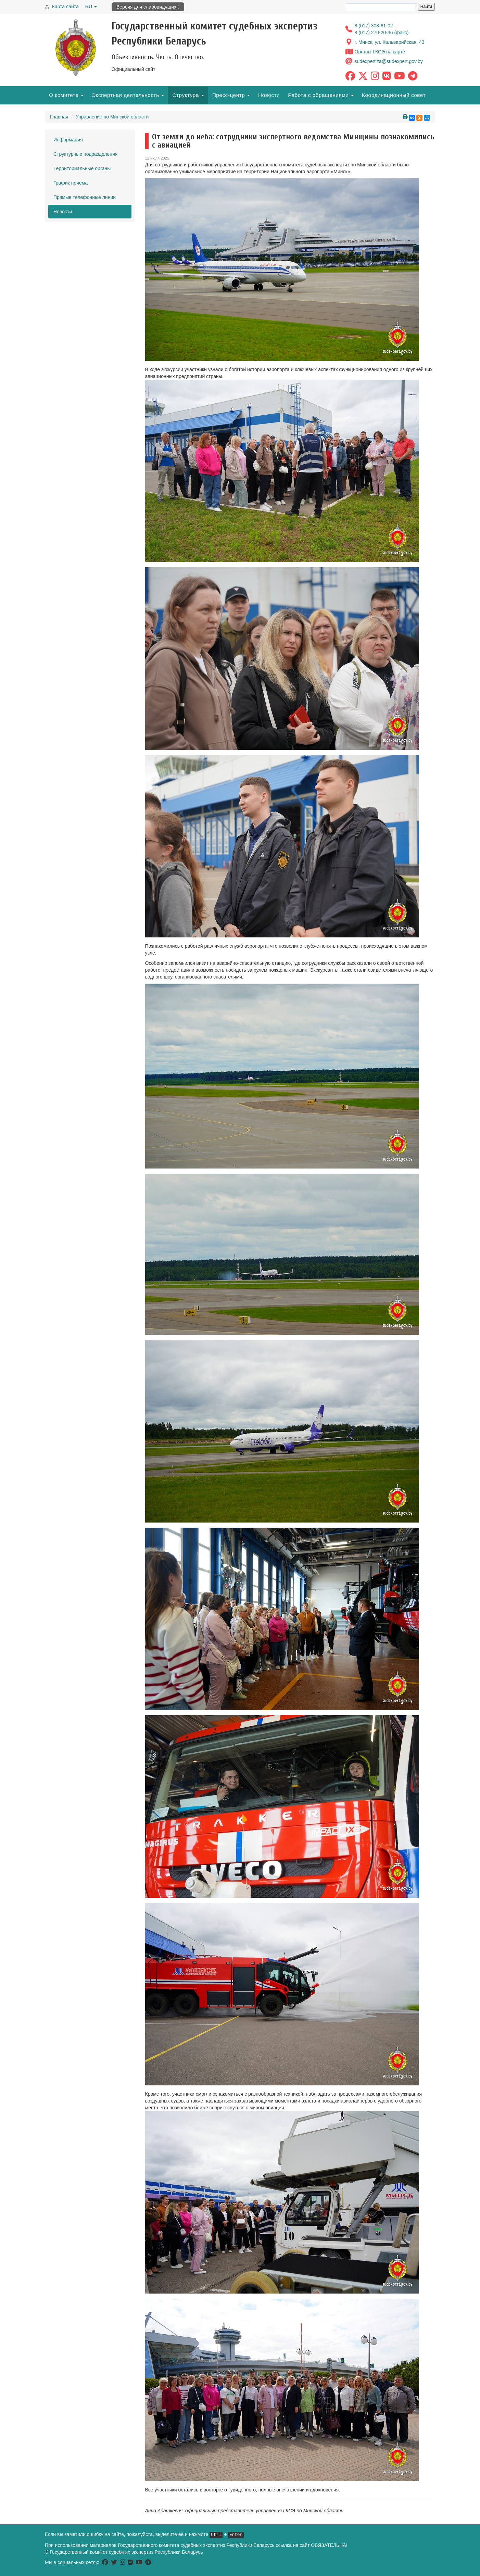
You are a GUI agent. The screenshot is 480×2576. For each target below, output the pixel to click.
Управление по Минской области (112, 116)
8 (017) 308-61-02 (374, 25)
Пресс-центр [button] (231, 95)
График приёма (70, 183)
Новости (269, 95)
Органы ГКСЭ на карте (380, 51)
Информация (68, 139)
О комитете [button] (66, 95)
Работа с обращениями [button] (321, 95)
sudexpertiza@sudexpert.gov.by (389, 61)
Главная (59, 116)
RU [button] (91, 6)
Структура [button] (188, 95)
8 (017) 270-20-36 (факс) (382, 32)
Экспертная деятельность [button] (128, 95)
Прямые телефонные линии (84, 197)
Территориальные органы (82, 168)
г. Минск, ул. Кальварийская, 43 (390, 42)
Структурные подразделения (85, 154)
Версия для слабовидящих (147, 7)
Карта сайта (65, 6)
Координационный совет (394, 95)
